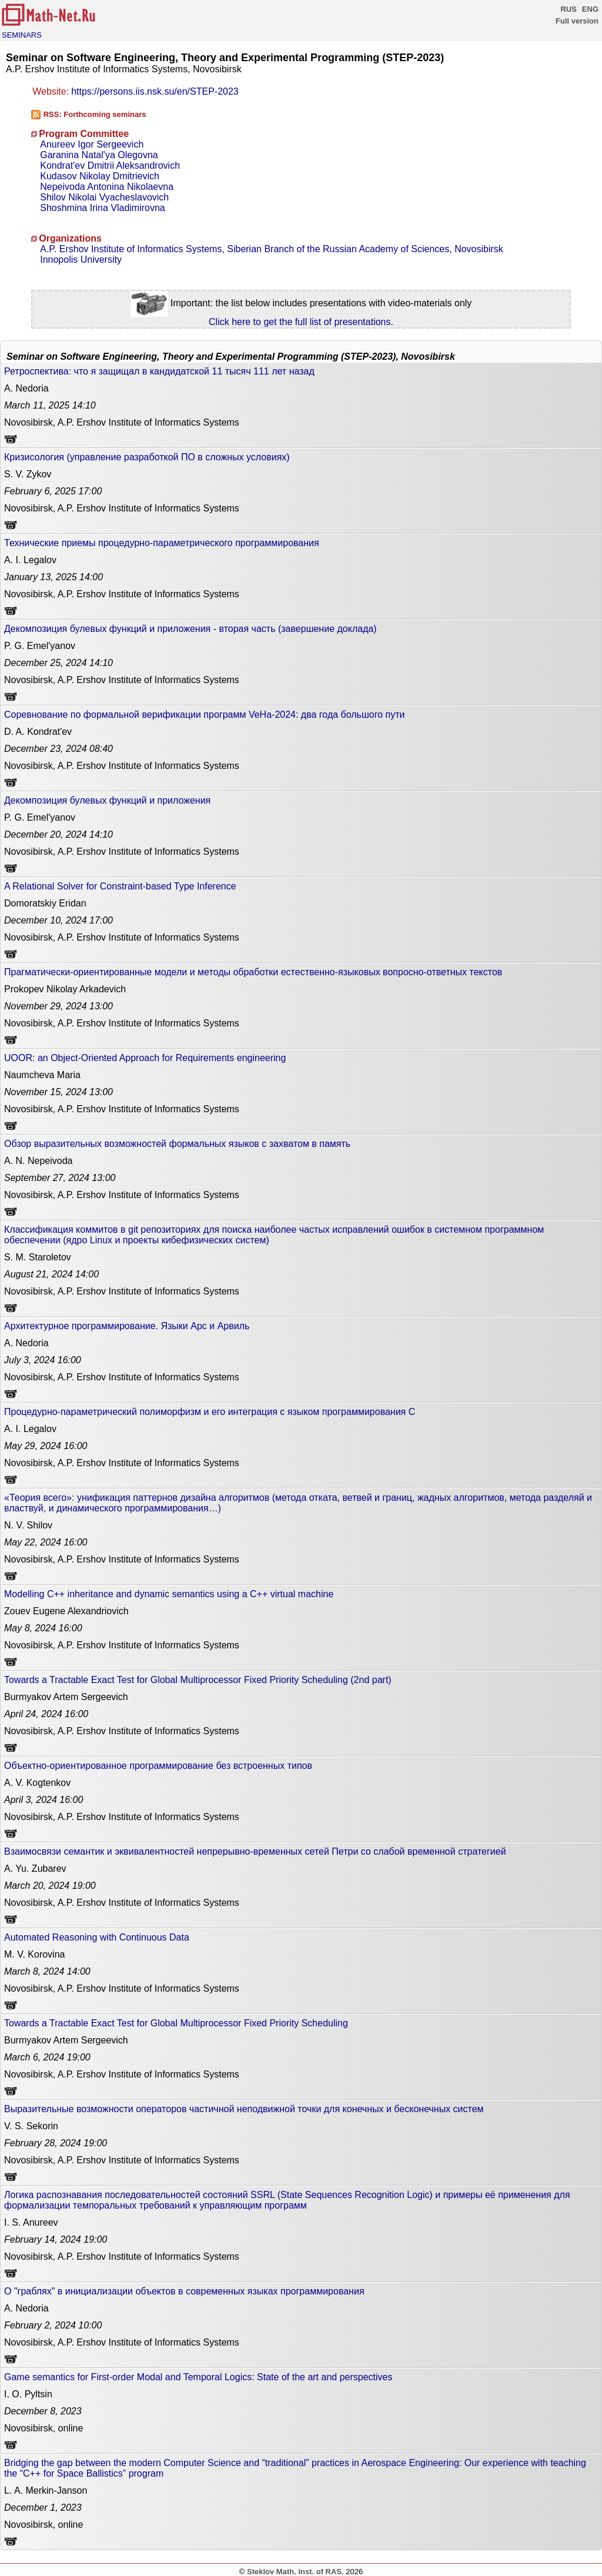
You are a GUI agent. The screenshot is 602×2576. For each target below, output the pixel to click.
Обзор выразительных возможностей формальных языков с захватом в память (177, 1144)
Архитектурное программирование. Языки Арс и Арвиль (126, 1326)
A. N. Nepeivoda (38, 1161)
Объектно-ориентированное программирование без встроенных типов (158, 1766)
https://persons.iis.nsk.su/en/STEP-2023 (155, 91)
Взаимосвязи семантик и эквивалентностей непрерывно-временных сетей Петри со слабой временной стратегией (255, 1851)
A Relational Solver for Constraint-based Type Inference (120, 886)
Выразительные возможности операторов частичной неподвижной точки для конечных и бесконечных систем (244, 2109)
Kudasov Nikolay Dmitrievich (99, 176)
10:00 (53, 2325)
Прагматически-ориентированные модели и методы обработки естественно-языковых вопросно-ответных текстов (253, 972)
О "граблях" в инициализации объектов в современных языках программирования (184, 2291)
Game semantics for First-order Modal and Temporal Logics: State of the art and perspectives (198, 2377)
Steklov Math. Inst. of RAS (294, 2571)
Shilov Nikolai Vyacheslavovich (104, 197)
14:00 (53, 577)
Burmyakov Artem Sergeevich (66, 1697)
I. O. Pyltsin (28, 2394)
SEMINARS (22, 35)
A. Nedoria (26, 388)
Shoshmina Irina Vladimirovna (102, 208)
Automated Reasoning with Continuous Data (96, 1937)
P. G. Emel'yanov (39, 646)
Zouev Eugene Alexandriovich (66, 1611)
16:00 (42, 1360)
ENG (590, 9)
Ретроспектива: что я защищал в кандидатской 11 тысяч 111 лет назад (159, 371)
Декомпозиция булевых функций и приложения (107, 800)
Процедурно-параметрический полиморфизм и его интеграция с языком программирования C (209, 1412)
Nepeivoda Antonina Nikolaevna (106, 187)
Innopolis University (81, 260)
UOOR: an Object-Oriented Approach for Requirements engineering (145, 1058)
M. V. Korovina (34, 1954)
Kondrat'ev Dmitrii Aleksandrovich (110, 165)
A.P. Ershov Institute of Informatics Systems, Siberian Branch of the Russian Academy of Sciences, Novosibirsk (271, 249)
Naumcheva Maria (42, 1075)
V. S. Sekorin (31, 2126)
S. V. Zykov (27, 474)
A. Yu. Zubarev (35, 1869)
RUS (568, 9)
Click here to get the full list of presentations (300, 322)
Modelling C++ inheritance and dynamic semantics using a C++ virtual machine (168, 1594)
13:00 (58, 1006)
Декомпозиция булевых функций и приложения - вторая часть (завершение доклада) (190, 629)
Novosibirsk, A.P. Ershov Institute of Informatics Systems (121, 422)
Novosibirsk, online (43, 2428)
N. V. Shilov (28, 1525)
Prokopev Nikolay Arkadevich (65, 989)
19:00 (50, 1886)
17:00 (53, 491)
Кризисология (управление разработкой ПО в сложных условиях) (147, 457)
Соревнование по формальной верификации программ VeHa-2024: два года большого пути (204, 715)
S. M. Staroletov (37, 1257)
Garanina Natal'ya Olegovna (99, 155)
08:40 (58, 749)
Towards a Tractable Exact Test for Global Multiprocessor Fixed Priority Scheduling (176, 2023)
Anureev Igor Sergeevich (91, 144)
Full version (577, 20)
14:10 (50, 405)
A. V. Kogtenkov (37, 1783)
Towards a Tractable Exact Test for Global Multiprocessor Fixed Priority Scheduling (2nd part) (198, 1680)
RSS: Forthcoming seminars (95, 114)
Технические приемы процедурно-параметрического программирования (161, 543)
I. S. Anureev (31, 2222)
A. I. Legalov (30, 560)
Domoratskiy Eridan (45, 903)
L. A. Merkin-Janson (45, 2490)
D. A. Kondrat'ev (38, 732)
